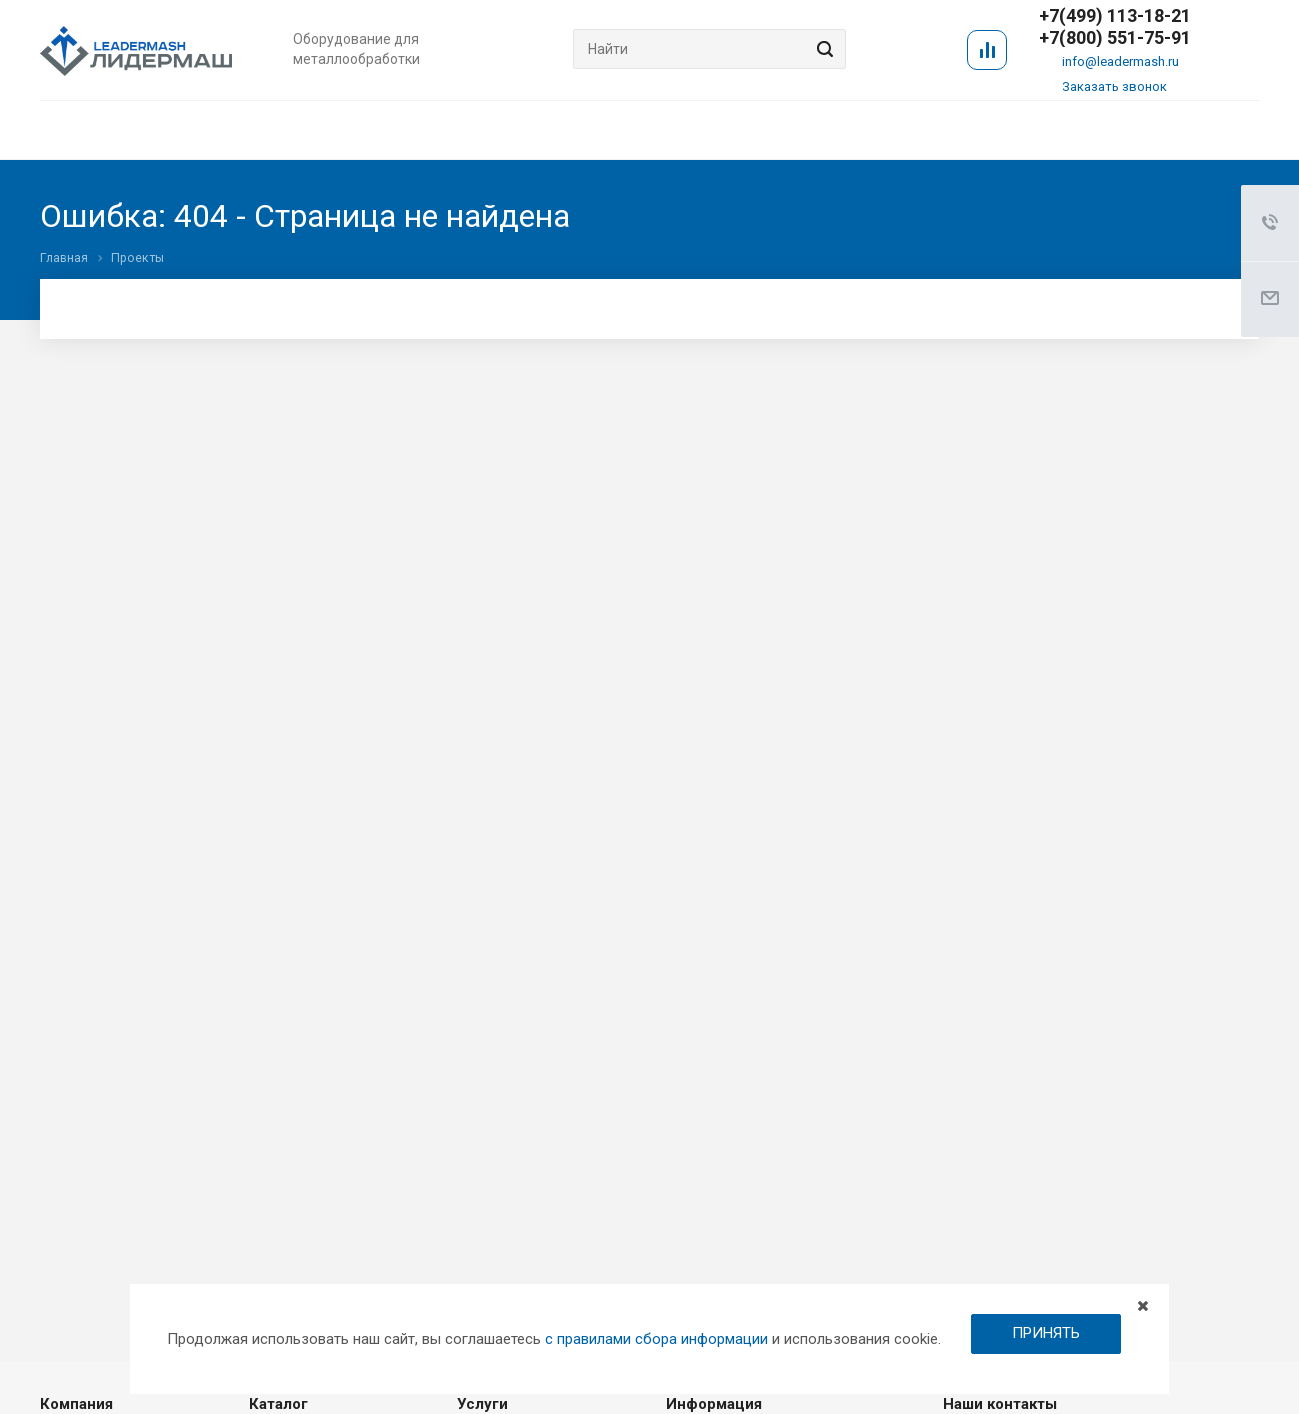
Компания (76, 1404)
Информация (714, 1404)
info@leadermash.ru (1120, 61)
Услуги (482, 1404)
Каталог (278, 1404)
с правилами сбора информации (656, 1339)
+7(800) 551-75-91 (1115, 38)
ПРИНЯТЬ (1046, 1333)
